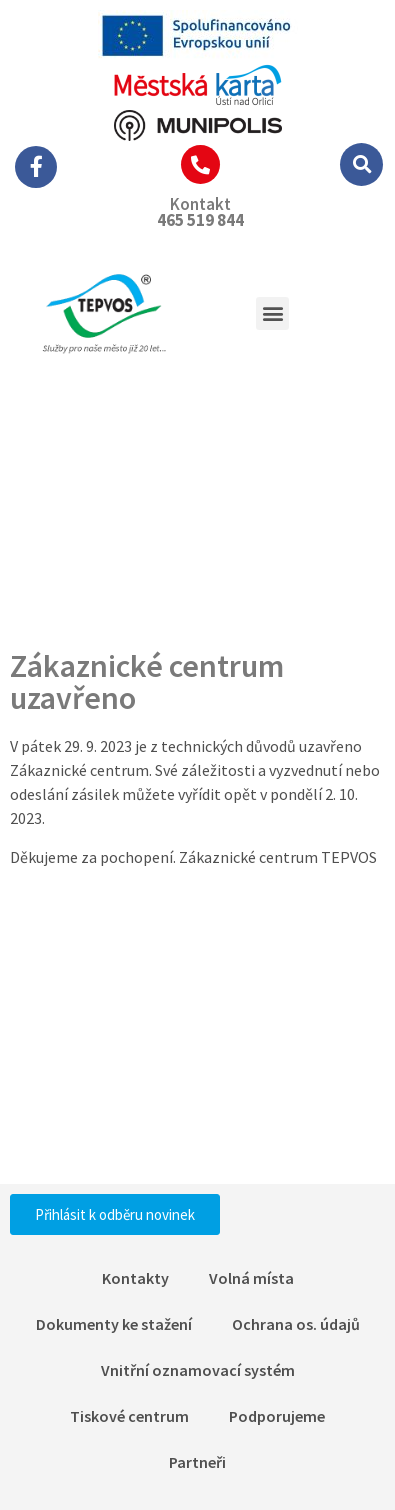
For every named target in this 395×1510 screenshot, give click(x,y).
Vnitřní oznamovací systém (198, 1370)
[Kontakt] (200, 164)
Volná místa (251, 1278)
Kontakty (135, 1278)
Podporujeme (277, 1416)
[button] (361, 164)
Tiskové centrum (129, 1416)
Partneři (197, 1462)
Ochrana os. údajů (296, 1324)
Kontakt (200, 204)
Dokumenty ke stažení (114, 1324)
